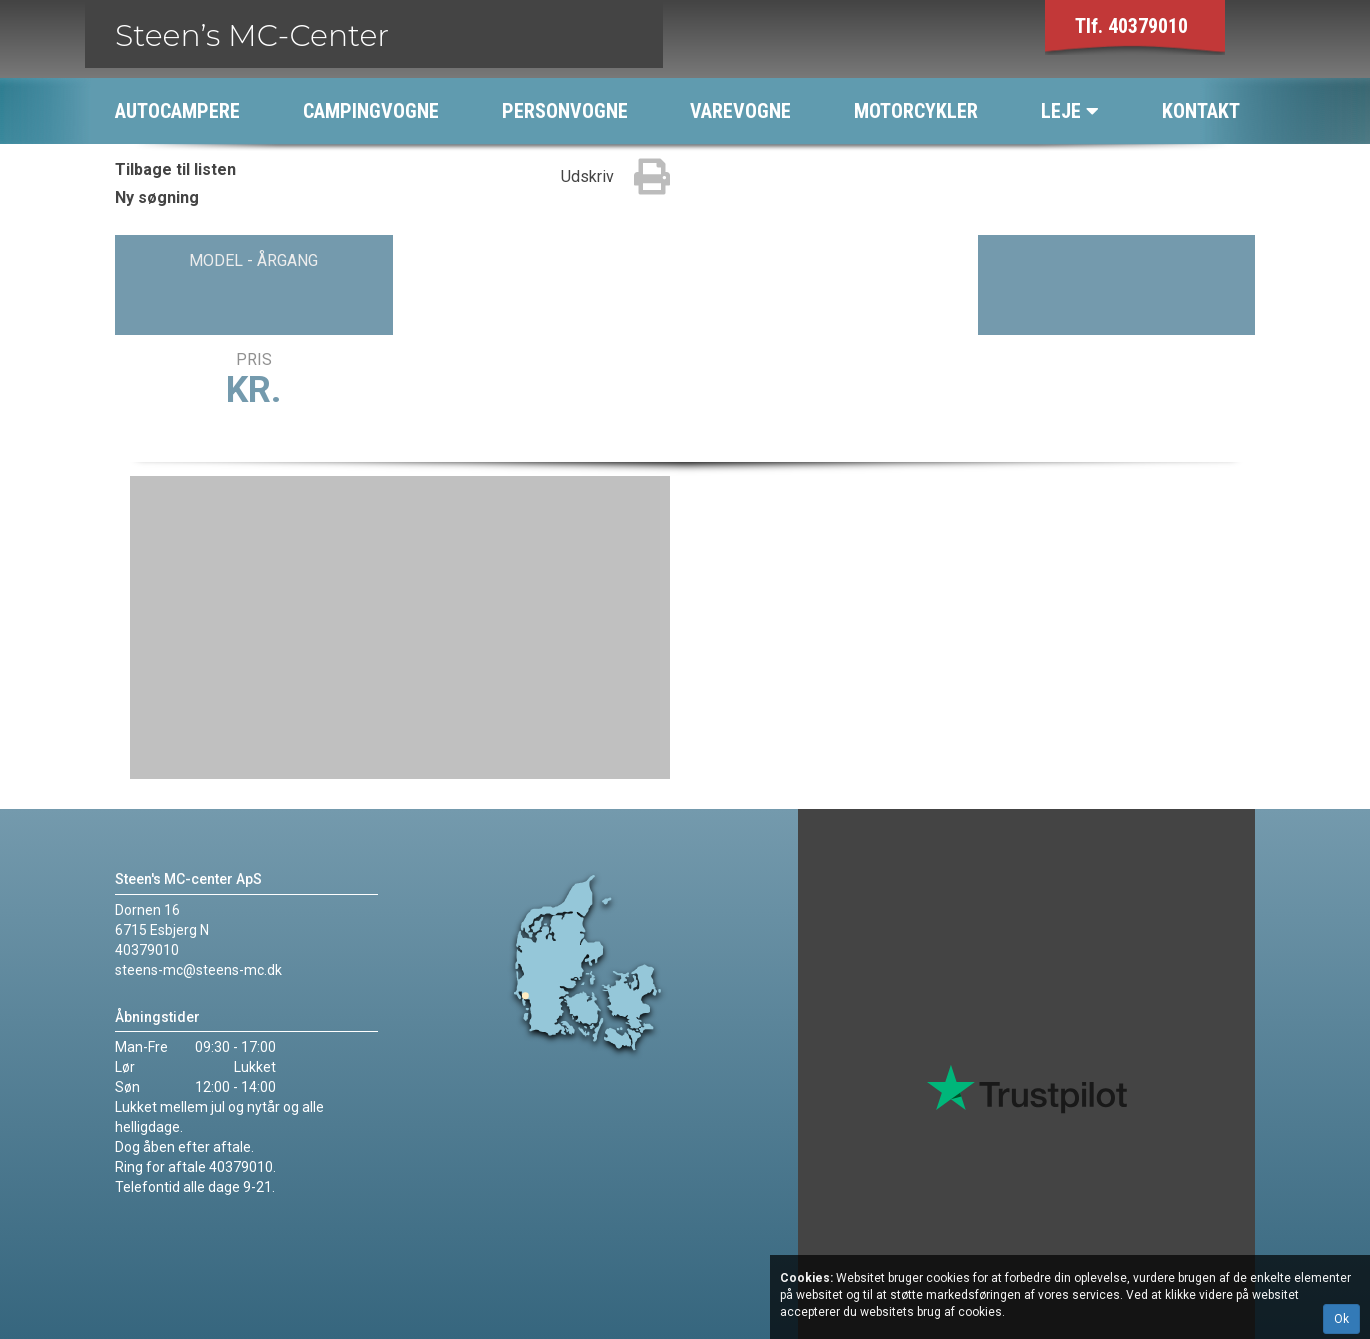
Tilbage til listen (175, 169)
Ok (1341, 1319)
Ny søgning (157, 197)
